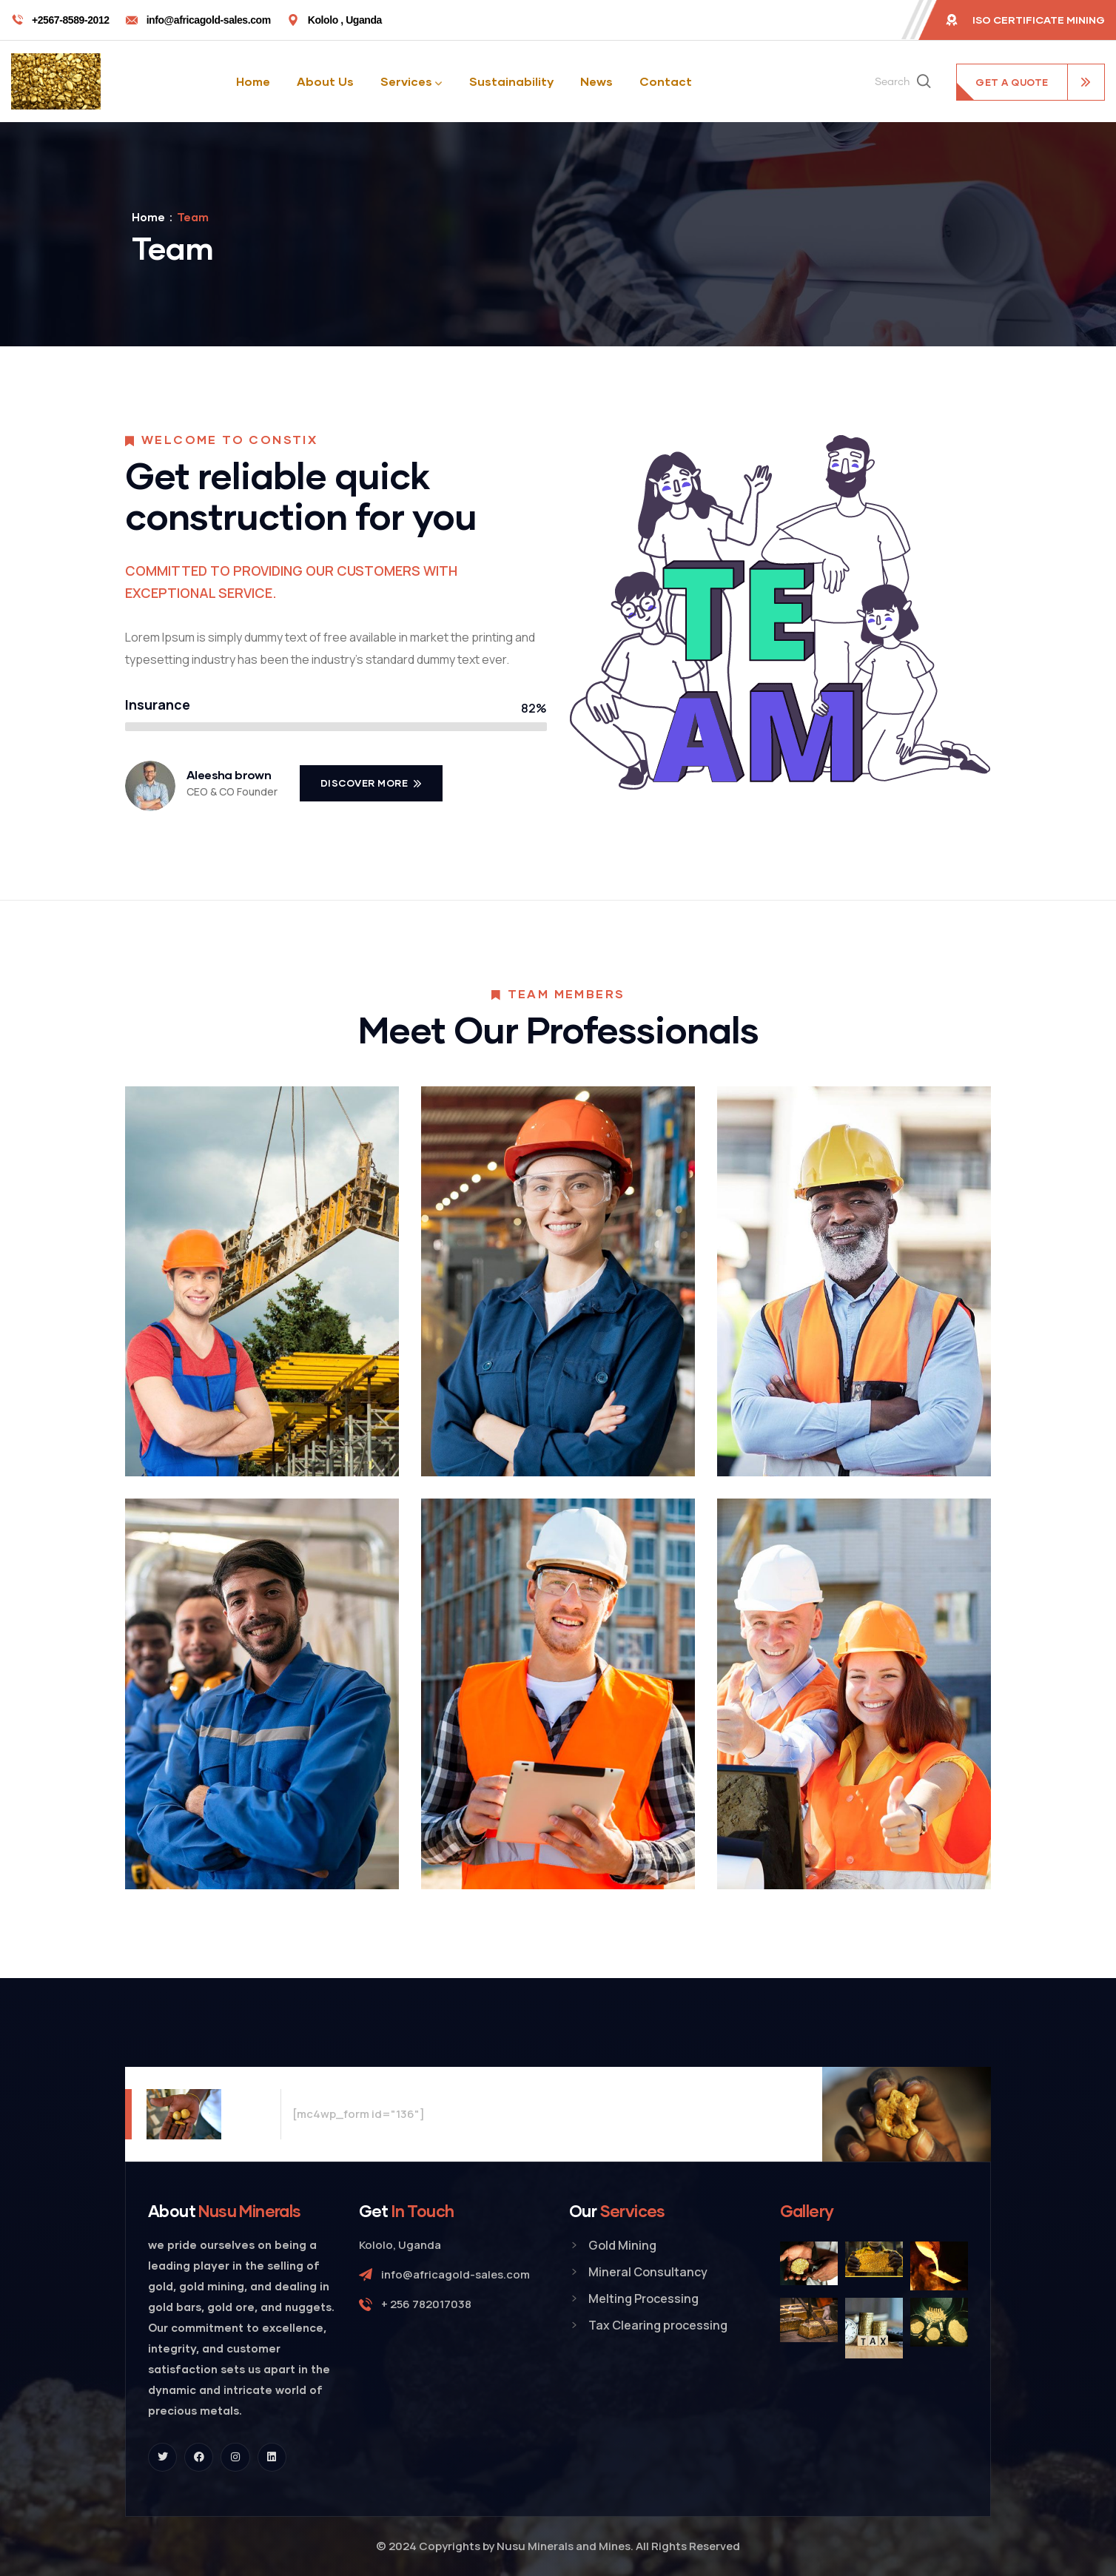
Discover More (365, 783)
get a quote (1012, 82)
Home (148, 216)
